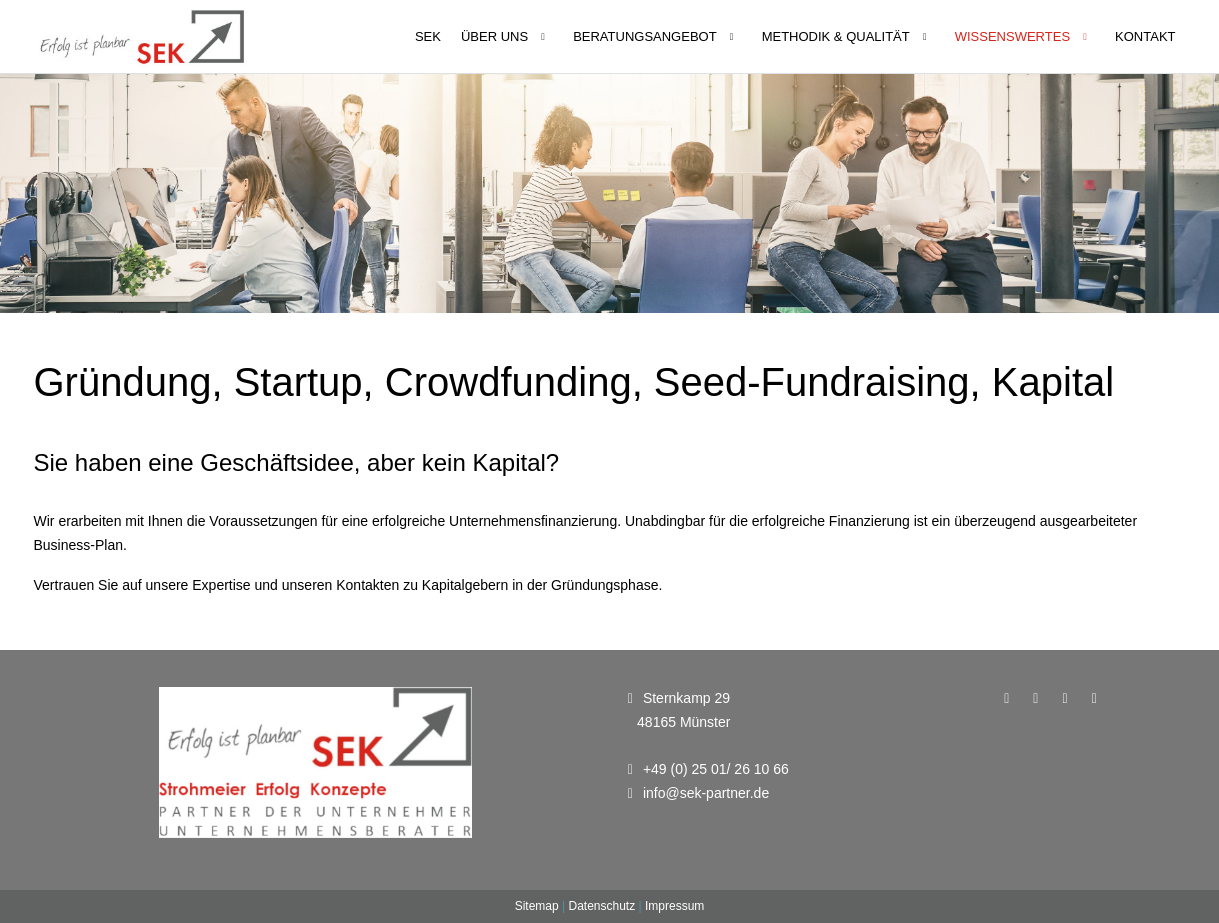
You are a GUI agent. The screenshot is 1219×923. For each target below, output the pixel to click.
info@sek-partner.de (706, 793)
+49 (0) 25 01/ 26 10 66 (716, 769)
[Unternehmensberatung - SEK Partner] (142, 36)
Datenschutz (601, 906)
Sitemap (537, 906)
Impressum (674, 906)
